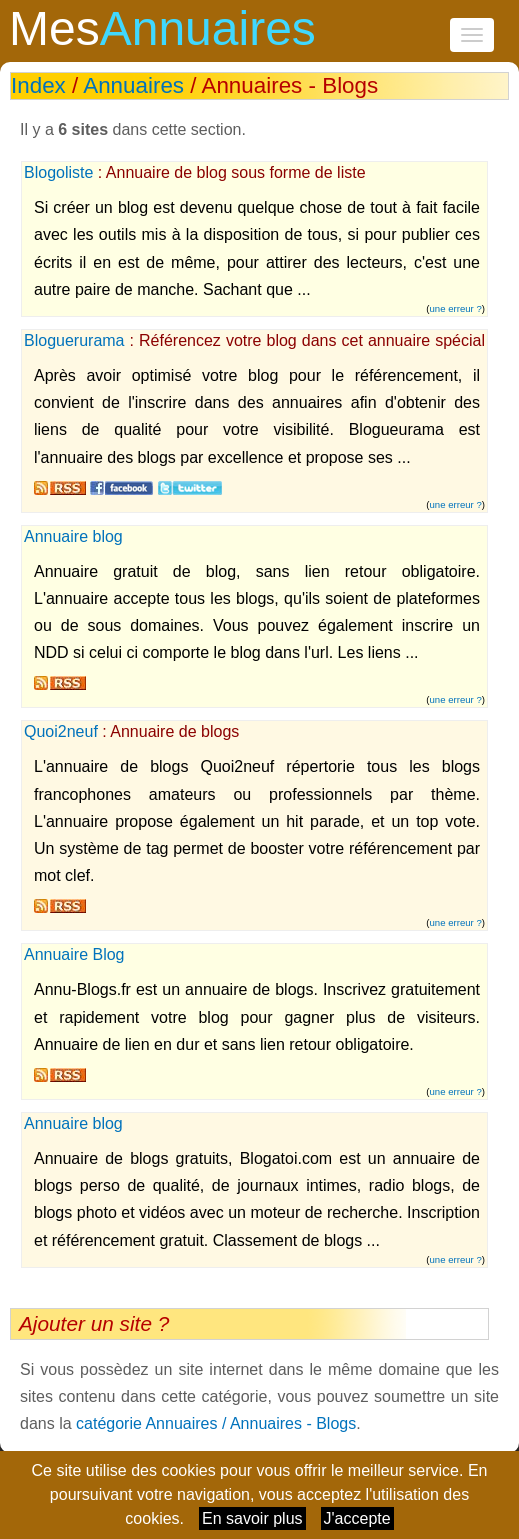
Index (38, 85)
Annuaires (133, 85)
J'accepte (357, 1518)
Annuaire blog (73, 536)
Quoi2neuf (61, 731)
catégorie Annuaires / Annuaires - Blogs (216, 1423)
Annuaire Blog (74, 954)
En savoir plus (252, 1518)
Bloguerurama (74, 340)
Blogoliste (58, 172)
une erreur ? (456, 308)
